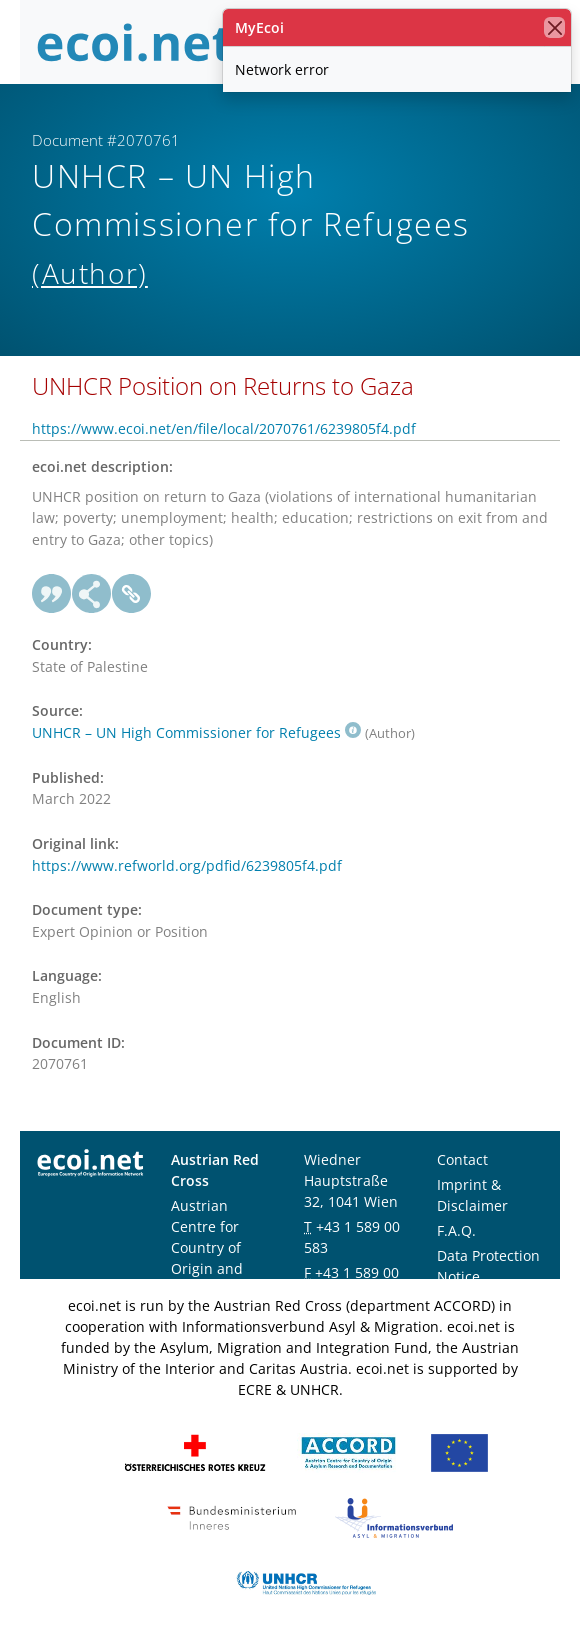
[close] (554, 27)
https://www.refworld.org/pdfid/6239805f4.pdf (187, 865)
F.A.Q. (456, 1230)
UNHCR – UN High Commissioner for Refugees (196, 732)
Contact (462, 1159)
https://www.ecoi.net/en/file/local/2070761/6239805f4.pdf (224, 428)
